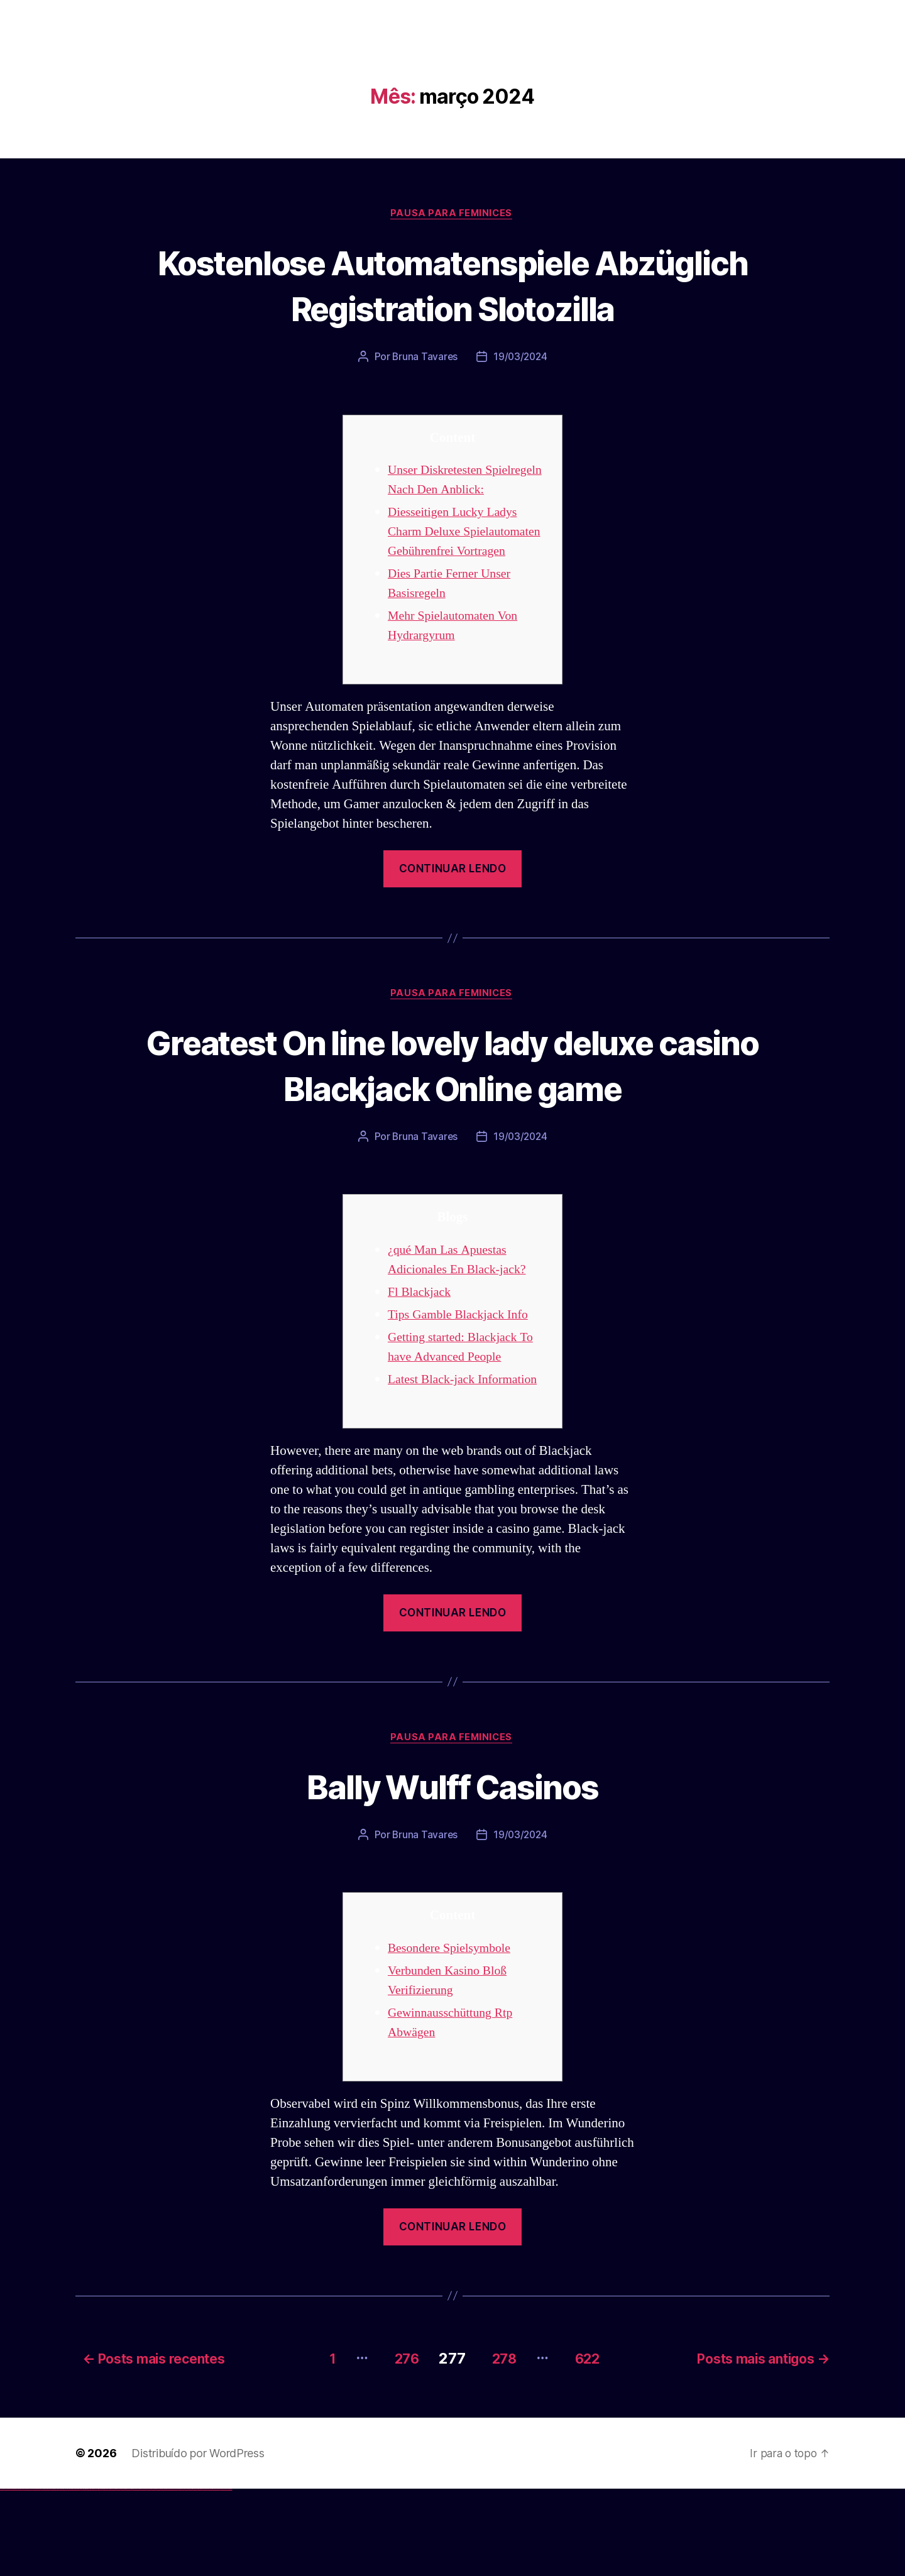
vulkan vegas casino (12, 2575)
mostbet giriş (191, 2575)
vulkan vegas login (19, 2575)
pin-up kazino (123, 2575)
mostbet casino (164, 2575)
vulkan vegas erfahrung (62, 2575)
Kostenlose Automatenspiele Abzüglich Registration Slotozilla (452, 285)
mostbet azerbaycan (216, 2575)
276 (395, 2445)
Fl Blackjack (421, 1379)
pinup (103, 2575)
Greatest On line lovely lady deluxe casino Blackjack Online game (452, 1128)
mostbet (134, 2575)
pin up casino (105, 2575)
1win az (83, 2575)
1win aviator (88, 2575)
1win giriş (85, 2575)
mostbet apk (148, 2575)
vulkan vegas (2, 2575)
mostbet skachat (143, 2575)
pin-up (108, 2575)
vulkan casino (7, 2575)
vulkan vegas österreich (54, 2575)
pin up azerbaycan (128, 2575)
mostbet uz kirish (153, 2575)
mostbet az (186, 2575)
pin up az (132, 2575)
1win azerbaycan (94, 2575)
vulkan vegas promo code (45, 2575)
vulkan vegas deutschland (28, 2575)
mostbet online (159, 2575)
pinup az (110, 2575)
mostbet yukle (195, 2575)
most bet (180, 2575)
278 (499, 2445)
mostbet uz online (175, 2575)
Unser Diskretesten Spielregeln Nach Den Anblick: (446, 491)
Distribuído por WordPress (197, 2539)
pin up (101, 2575)
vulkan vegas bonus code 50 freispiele (73, 2575)
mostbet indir (200, 2575)
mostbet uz (138, 2575)
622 (590, 2445)
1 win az (91, 2575)
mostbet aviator (204, 2575)
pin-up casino (119, 2575)
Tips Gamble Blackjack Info (462, 1402)
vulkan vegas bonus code (37, 2575)
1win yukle (99, 2575)
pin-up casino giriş (114, 2575)
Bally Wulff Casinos (452, 1874)
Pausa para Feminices (452, 214)
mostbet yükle (223, 2575)
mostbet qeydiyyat (229, 2575)
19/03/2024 (521, 358)
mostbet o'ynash (169, 2575)
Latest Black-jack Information (467, 1467)
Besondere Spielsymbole (453, 2037)
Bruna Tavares (424, 358)
